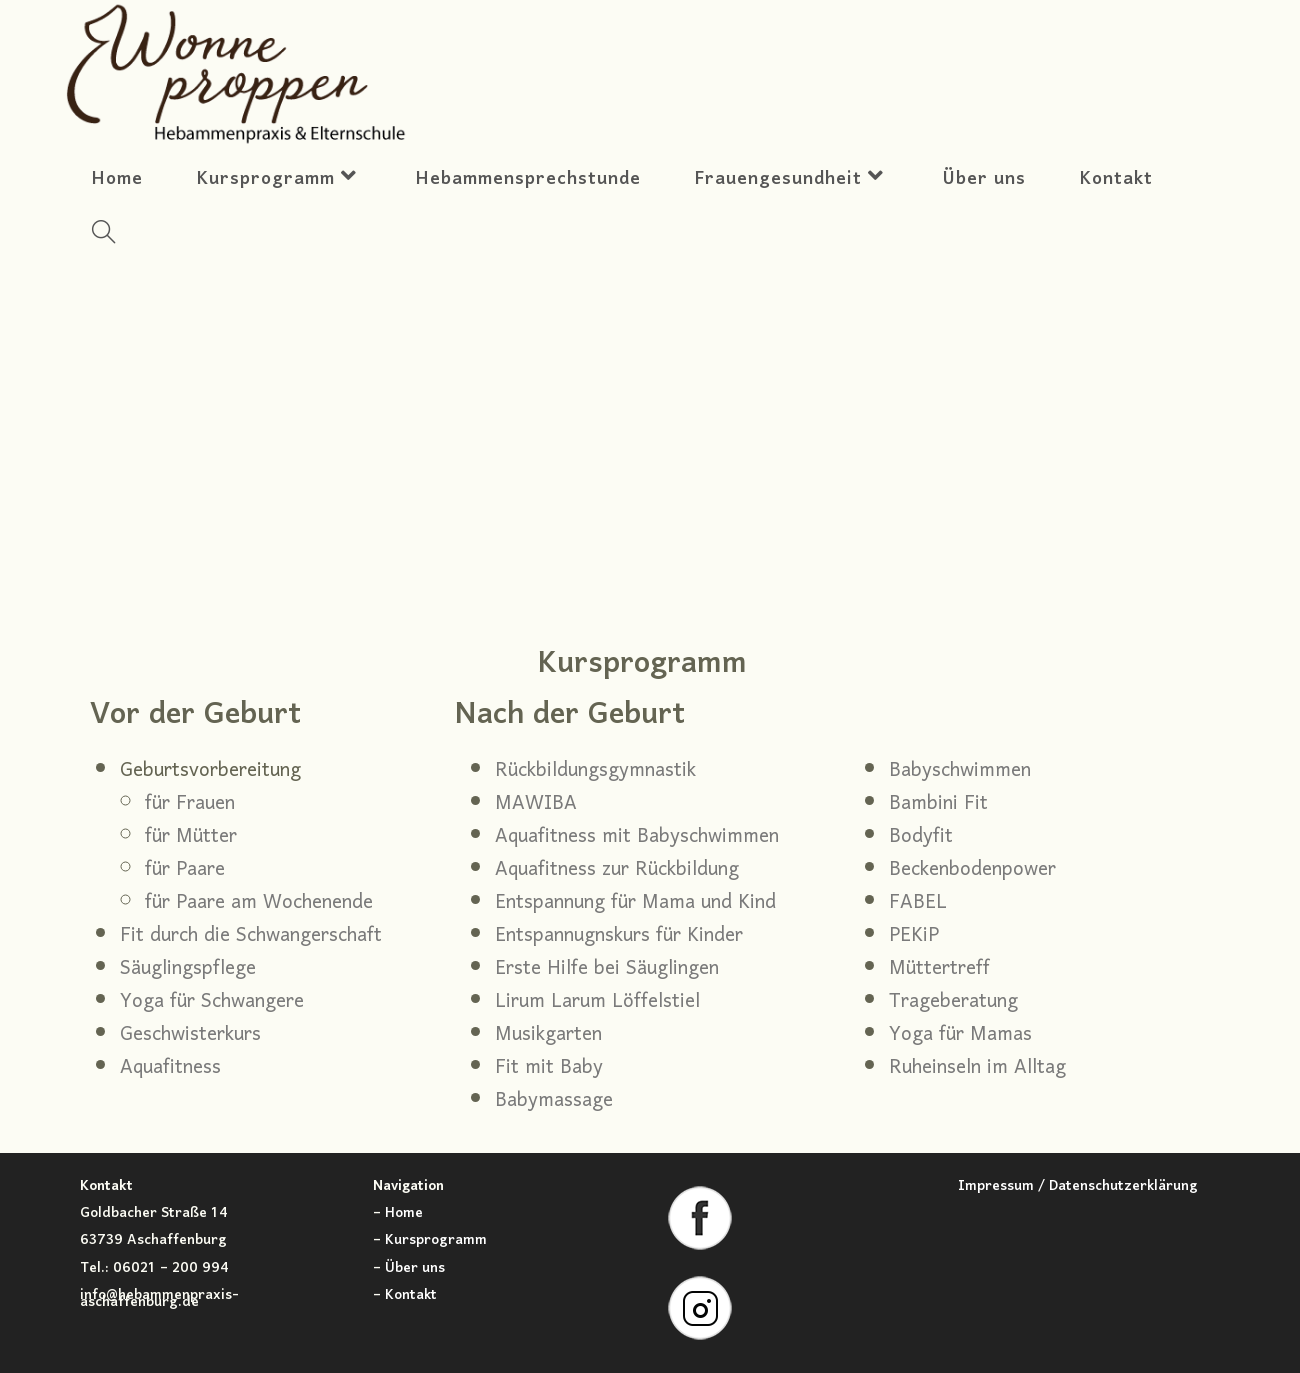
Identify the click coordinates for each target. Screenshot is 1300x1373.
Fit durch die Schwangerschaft (251, 936)
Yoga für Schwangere (212, 1002)
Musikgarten (548, 1035)
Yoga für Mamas (960, 1035)
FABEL (918, 903)
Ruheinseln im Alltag (977, 1068)
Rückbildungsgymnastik (595, 771)
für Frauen (190, 804)
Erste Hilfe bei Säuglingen (607, 969)
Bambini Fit (938, 804)
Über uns (415, 1268)
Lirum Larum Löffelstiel (597, 1002)
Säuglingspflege (188, 969)
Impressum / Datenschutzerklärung (1078, 1186)
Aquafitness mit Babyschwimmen (637, 837)
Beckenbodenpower (972, 870)
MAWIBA (536, 804)
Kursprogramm (436, 1240)
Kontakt (411, 1295)
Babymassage (554, 1101)
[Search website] (103, 237)
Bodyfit (921, 837)
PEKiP (914, 936)
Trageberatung (953, 1002)
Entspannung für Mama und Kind (635, 903)
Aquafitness (170, 1068)
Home (404, 1213)
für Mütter (191, 837)
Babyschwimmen (960, 771)
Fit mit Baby (549, 1068)
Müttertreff (939, 969)
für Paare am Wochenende (259, 903)
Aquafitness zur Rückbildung (617, 870)
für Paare (185, 870)
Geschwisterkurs (190, 1035)
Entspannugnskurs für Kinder (619, 936)
